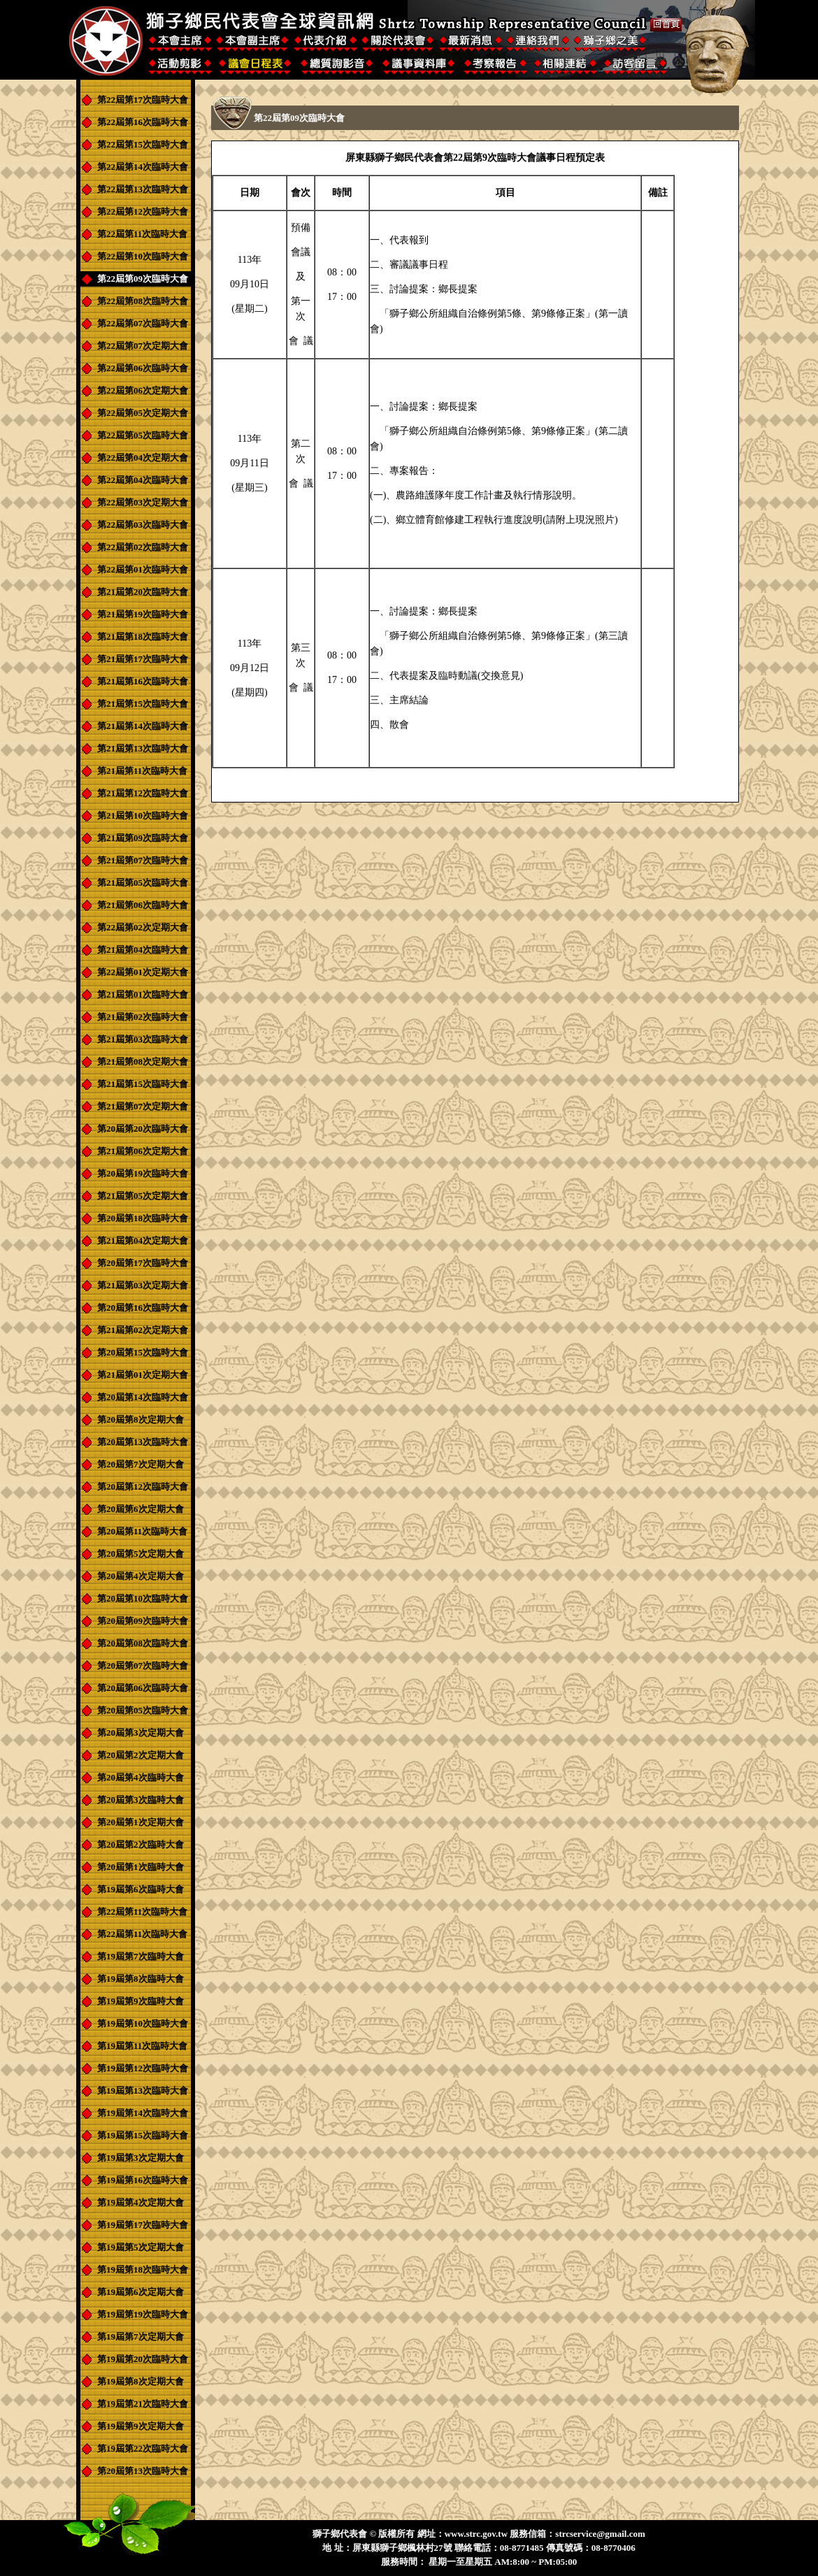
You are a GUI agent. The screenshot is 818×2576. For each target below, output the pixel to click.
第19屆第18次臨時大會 (142, 2269)
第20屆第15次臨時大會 (142, 1352)
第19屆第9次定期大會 (140, 2426)
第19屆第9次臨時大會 (140, 2001)
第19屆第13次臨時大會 (142, 2090)
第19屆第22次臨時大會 (142, 2448)
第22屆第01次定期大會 (142, 972)
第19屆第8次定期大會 (140, 2381)
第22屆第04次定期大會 (142, 457)
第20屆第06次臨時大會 (142, 1688)
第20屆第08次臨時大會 (142, 1643)
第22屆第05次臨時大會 (142, 435)
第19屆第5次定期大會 (140, 2247)
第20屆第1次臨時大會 (140, 1867)
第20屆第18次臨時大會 (142, 1218)
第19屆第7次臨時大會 (140, 1956)
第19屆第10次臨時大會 (142, 2023)
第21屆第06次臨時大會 (142, 905)
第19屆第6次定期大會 (140, 2292)
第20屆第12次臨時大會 (142, 1486)
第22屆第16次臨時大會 (142, 122)
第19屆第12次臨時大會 (142, 2068)
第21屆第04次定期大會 (142, 1240)
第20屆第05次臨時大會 (142, 1710)
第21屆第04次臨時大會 (142, 949)
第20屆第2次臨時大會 (140, 1844)
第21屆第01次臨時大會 (142, 994)
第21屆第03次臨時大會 (142, 1039)
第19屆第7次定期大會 (140, 2336)
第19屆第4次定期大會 (140, 2202)
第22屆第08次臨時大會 (142, 301)
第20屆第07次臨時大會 (142, 1665)
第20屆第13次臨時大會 (142, 1442)
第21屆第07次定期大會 (142, 1106)
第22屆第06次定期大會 (142, 390)
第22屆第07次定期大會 (142, 345)
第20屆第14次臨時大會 (142, 1397)
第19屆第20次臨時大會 (142, 2359)
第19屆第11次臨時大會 (142, 2046)
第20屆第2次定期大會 (140, 1755)
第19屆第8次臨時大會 (140, 1978)
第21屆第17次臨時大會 (142, 659)
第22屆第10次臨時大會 (142, 256)
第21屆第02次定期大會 (142, 1330)
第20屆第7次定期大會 (140, 1464)
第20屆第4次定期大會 (140, 1576)
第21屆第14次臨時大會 (142, 726)
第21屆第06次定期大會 (142, 1151)
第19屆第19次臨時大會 (142, 2314)
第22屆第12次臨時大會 (142, 211)
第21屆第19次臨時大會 (142, 614)
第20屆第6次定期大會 (140, 1509)
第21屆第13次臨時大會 (142, 748)
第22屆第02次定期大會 (142, 927)
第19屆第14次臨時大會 (142, 2113)
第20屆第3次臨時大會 (140, 1799)
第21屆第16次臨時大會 (142, 681)
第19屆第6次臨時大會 (140, 1889)
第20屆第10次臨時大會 (142, 1598)
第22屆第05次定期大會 (142, 413)
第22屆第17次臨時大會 (142, 99)
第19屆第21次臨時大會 (142, 2403)
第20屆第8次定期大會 (140, 1419)
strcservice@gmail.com (600, 2533)
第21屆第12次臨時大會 (142, 793)
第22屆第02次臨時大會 (142, 547)
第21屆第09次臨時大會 (142, 838)
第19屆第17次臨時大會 (142, 2224)
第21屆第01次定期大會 (142, 1374)
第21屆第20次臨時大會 (142, 592)
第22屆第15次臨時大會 (142, 144)
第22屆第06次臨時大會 (142, 368)
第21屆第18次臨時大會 (142, 636)
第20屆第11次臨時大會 (142, 1531)
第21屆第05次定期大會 (142, 1195)
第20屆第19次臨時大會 (142, 1173)
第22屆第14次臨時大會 (142, 166)
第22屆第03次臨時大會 (142, 524)
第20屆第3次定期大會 (140, 1732)
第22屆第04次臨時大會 (142, 480)
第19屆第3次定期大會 (140, 2157)
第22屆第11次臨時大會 (142, 234)
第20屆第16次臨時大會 (142, 1307)
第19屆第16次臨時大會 (142, 2180)
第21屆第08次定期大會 (142, 1061)
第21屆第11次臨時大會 (142, 770)
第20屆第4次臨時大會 (140, 1777)
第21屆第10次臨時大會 (142, 815)
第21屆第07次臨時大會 (142, 860)
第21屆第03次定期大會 (142, 1285)
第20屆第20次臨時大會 (142, 1128)
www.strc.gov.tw (476, 2533)
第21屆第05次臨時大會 (142, 882)
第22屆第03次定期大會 (142, 502)
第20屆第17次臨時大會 (142, 1263)
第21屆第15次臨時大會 (142, 703)
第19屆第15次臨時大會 (142, 2135)
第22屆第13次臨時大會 (142, 189)
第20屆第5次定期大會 (140, 1553)
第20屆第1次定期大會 (140, 1822)
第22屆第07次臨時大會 (142, 323)
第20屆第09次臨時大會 (142, 1621)
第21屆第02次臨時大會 (142, 1017)
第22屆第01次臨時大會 (142, 569)
